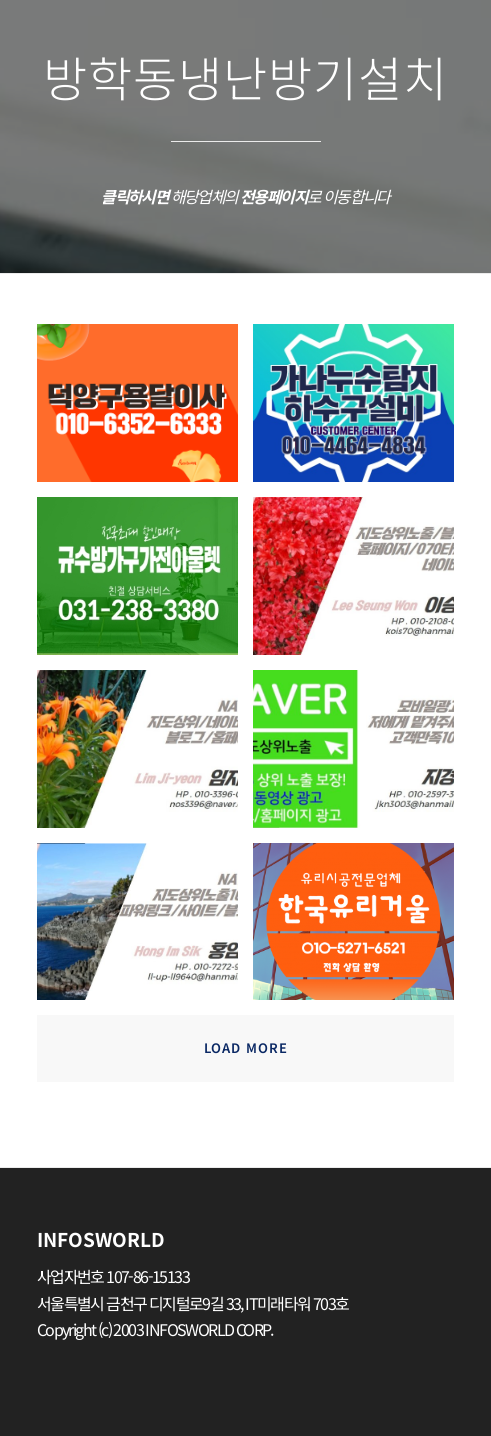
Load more (246, 1047)
